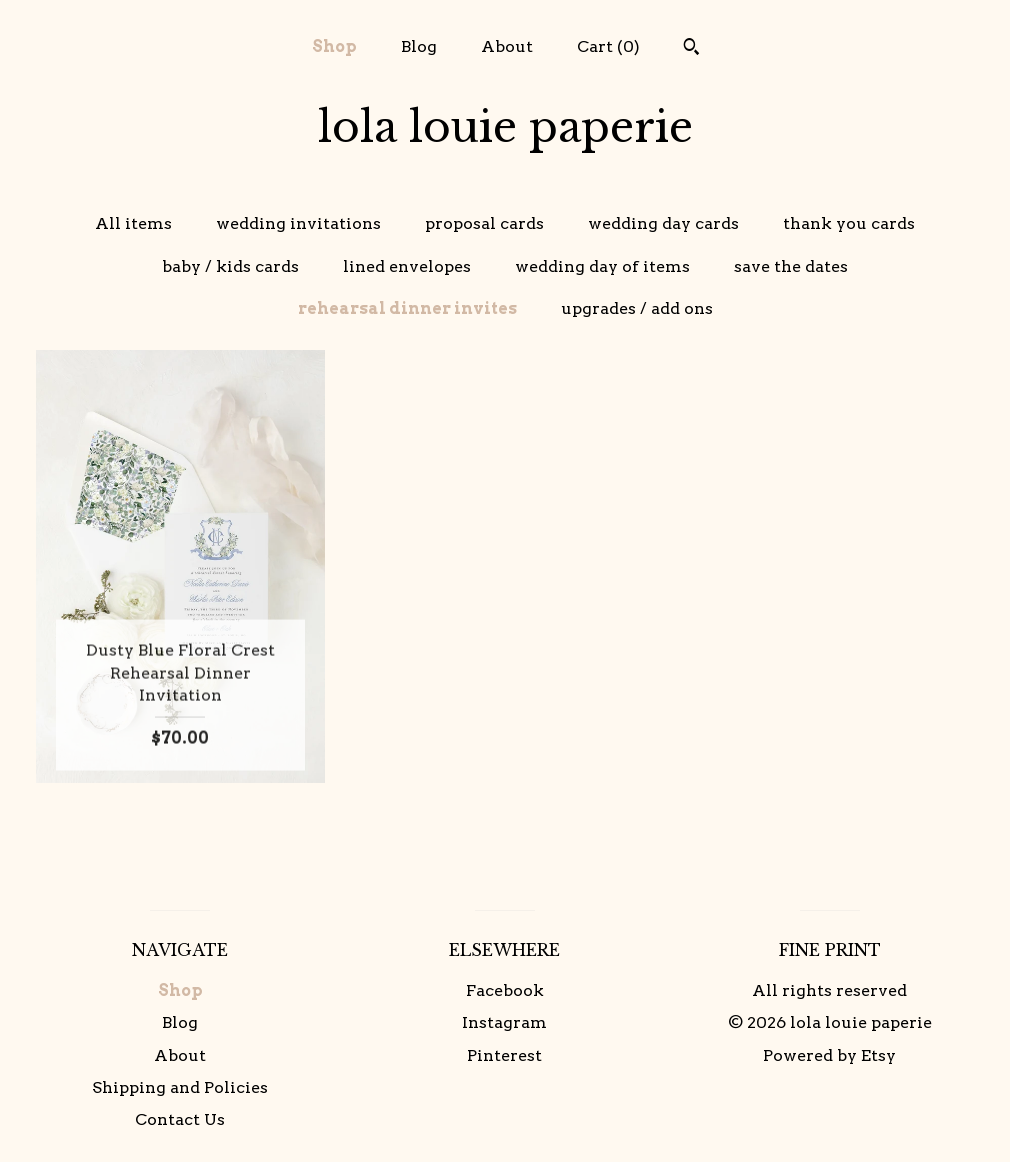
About (507, 46)
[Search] (691, 49)
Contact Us (180, 1119)
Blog (419, 46)
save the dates (791, 266)
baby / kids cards (230, 266)
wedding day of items (602, 266)
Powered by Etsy (829, 1055)
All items (133, 223)
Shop (334, 46)
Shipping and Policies (180, 1087)
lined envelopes (407, 266)
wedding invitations (298, 223)
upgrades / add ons (637, 308)
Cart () (608, 46)
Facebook (505, 990)
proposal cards (484, 223)
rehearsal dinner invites (407, 308)
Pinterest (504, 1055)
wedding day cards (663, 223)
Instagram (504, 1022)
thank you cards (849, 223)
